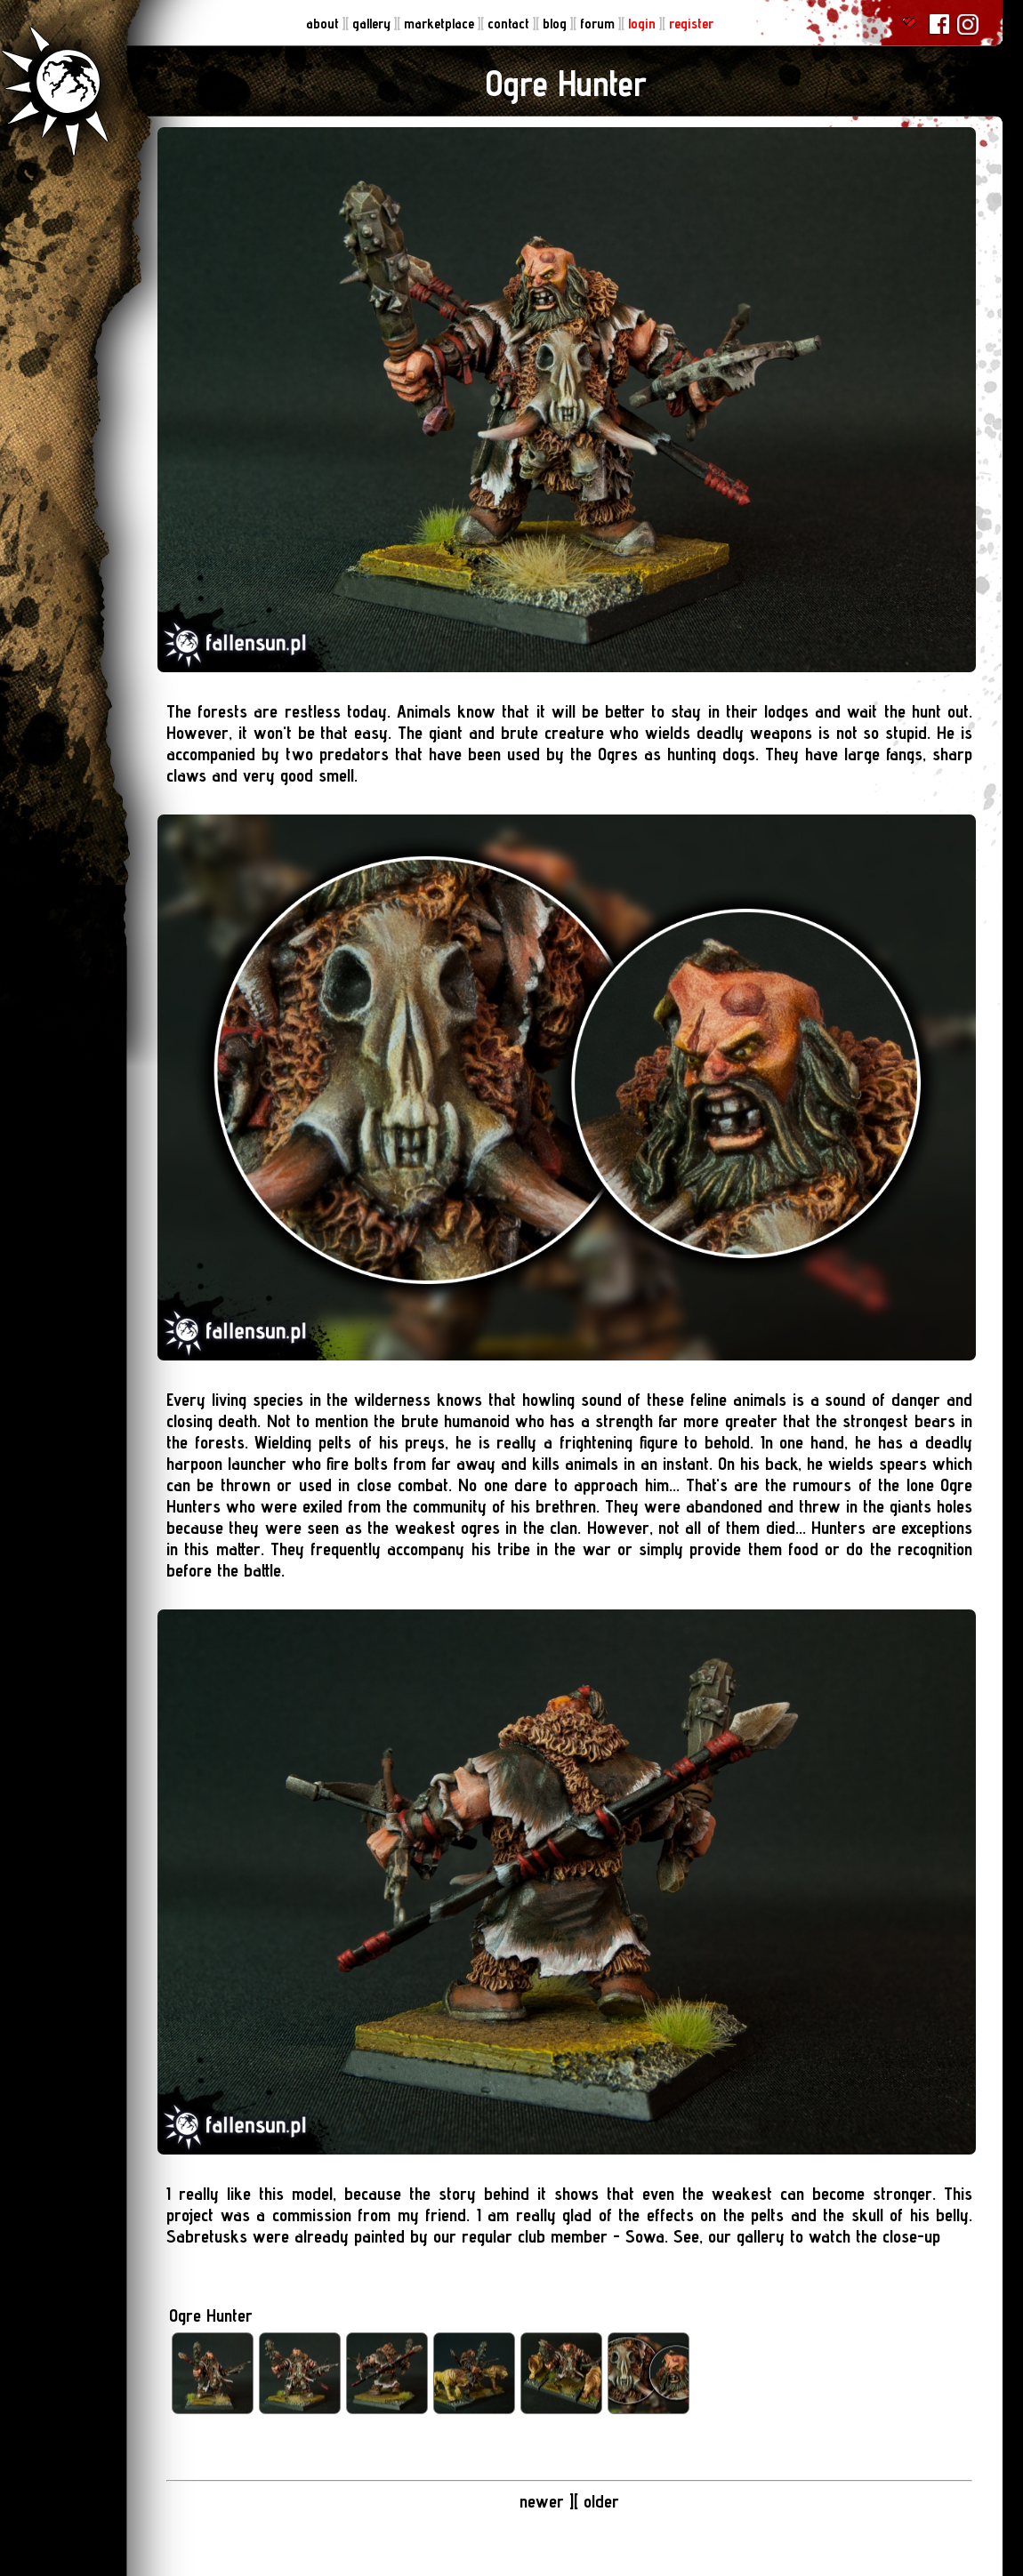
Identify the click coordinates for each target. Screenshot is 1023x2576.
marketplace (441, 23)
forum (599, 23)
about (324, 23)
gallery (373, 23)
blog (556, 23)
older (601, 2501)
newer (542, 2501)
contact (510, 23)
